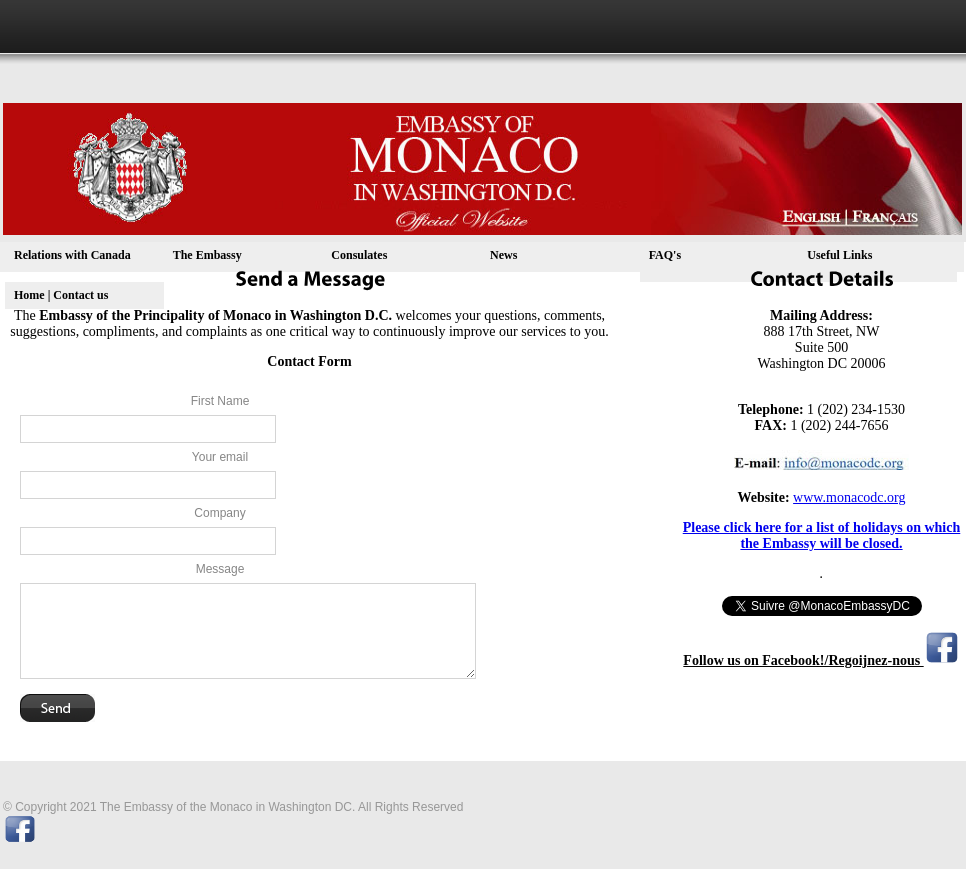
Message (220, 569)
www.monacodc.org (849, 497)
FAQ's (665, 255)
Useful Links (839, 255)
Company (219, 513)
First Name (220, 401)
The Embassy (207, 255)
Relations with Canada (72, 255)
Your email (220, 457)
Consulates (359, 255)
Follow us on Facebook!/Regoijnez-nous (803, 660)
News (503, 255)
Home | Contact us (61, 295)
